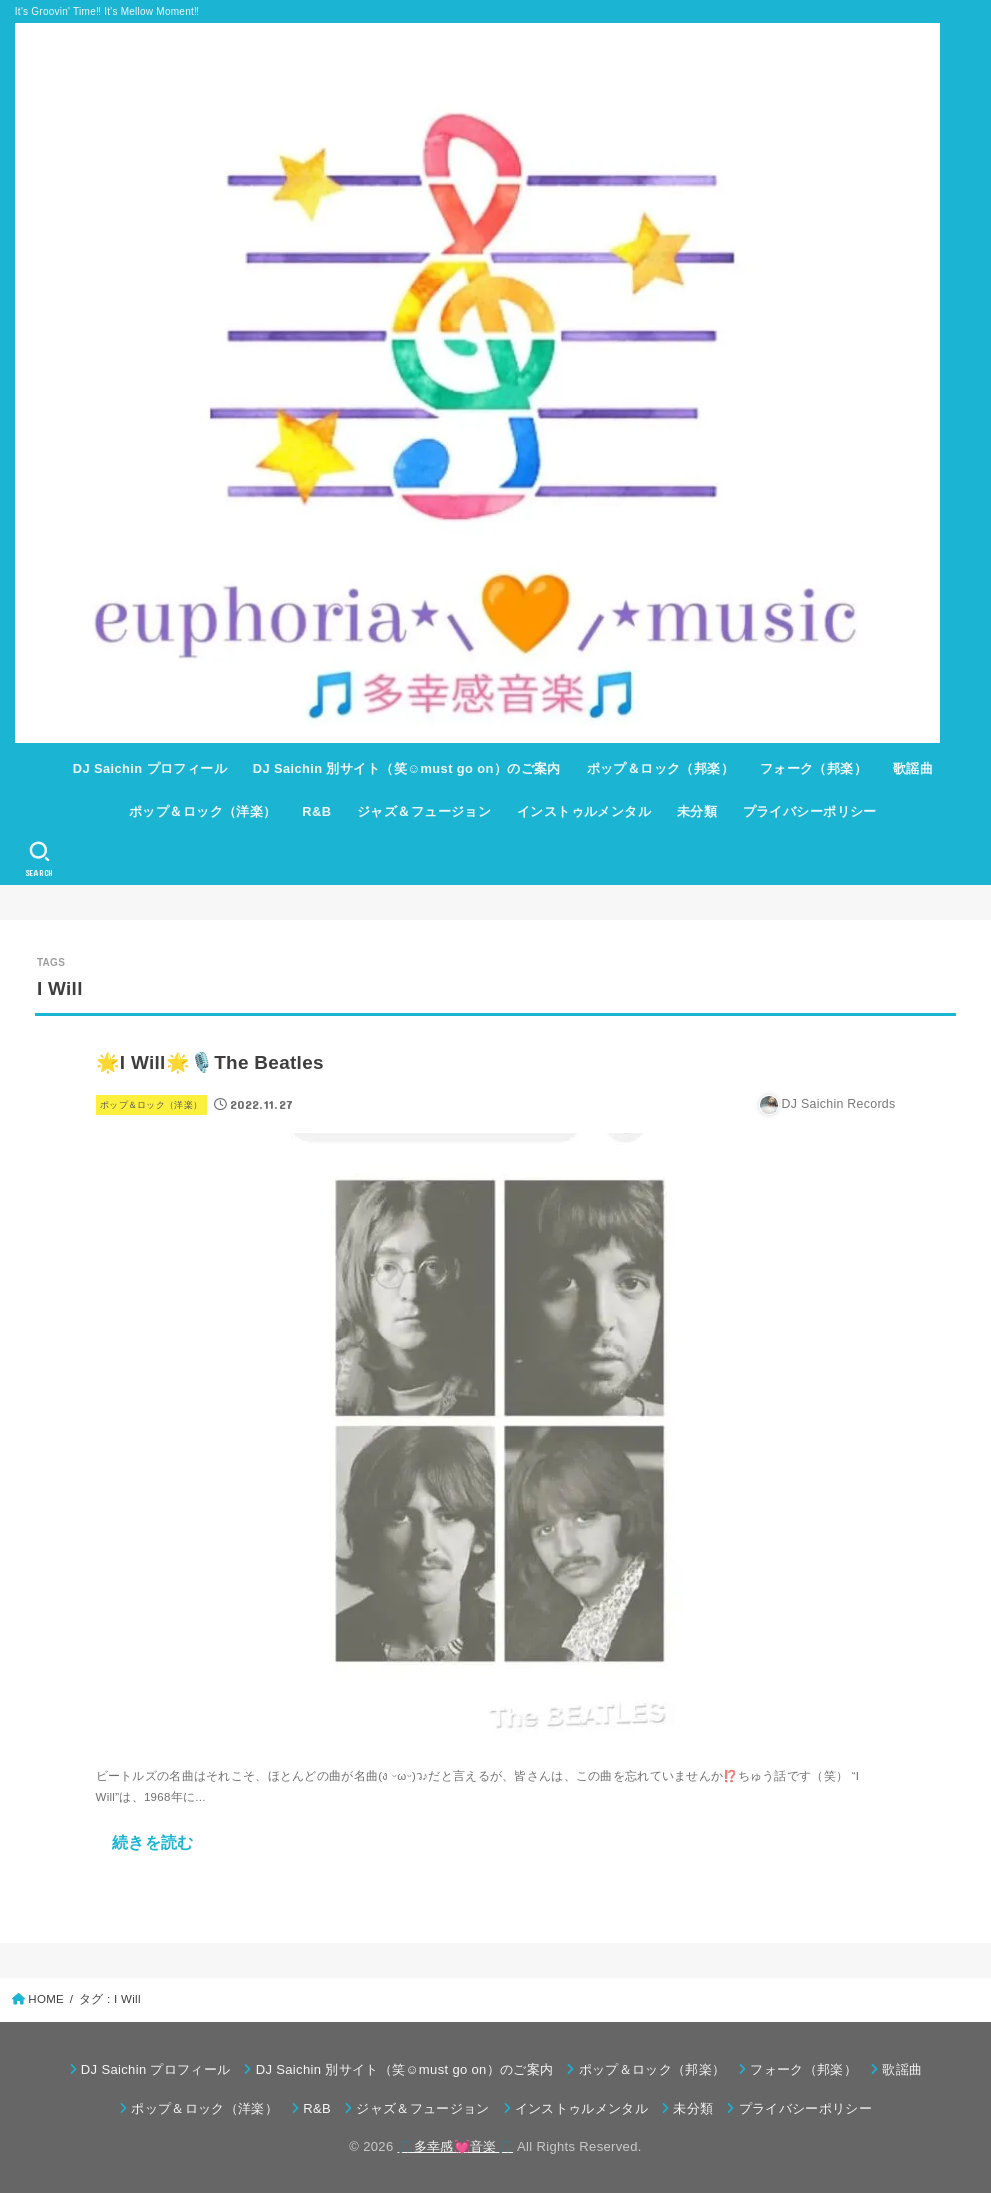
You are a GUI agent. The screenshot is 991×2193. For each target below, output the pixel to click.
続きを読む (153, 1842)
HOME (46, 1999)
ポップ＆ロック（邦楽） (661, 768)
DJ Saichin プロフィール (150, 768)
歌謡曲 (913, 768)
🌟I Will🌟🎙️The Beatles (210, 1062)
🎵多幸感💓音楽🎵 (455, 2146)
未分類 (697, 811)
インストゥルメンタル (584, 811)
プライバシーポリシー (810, 811)
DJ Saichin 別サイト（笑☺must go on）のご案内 (407, 768)
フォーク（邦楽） (813, 768)
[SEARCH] (39, 859)
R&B (316, 811)
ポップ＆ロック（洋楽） (203, 811)
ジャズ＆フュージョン (424, 811)
